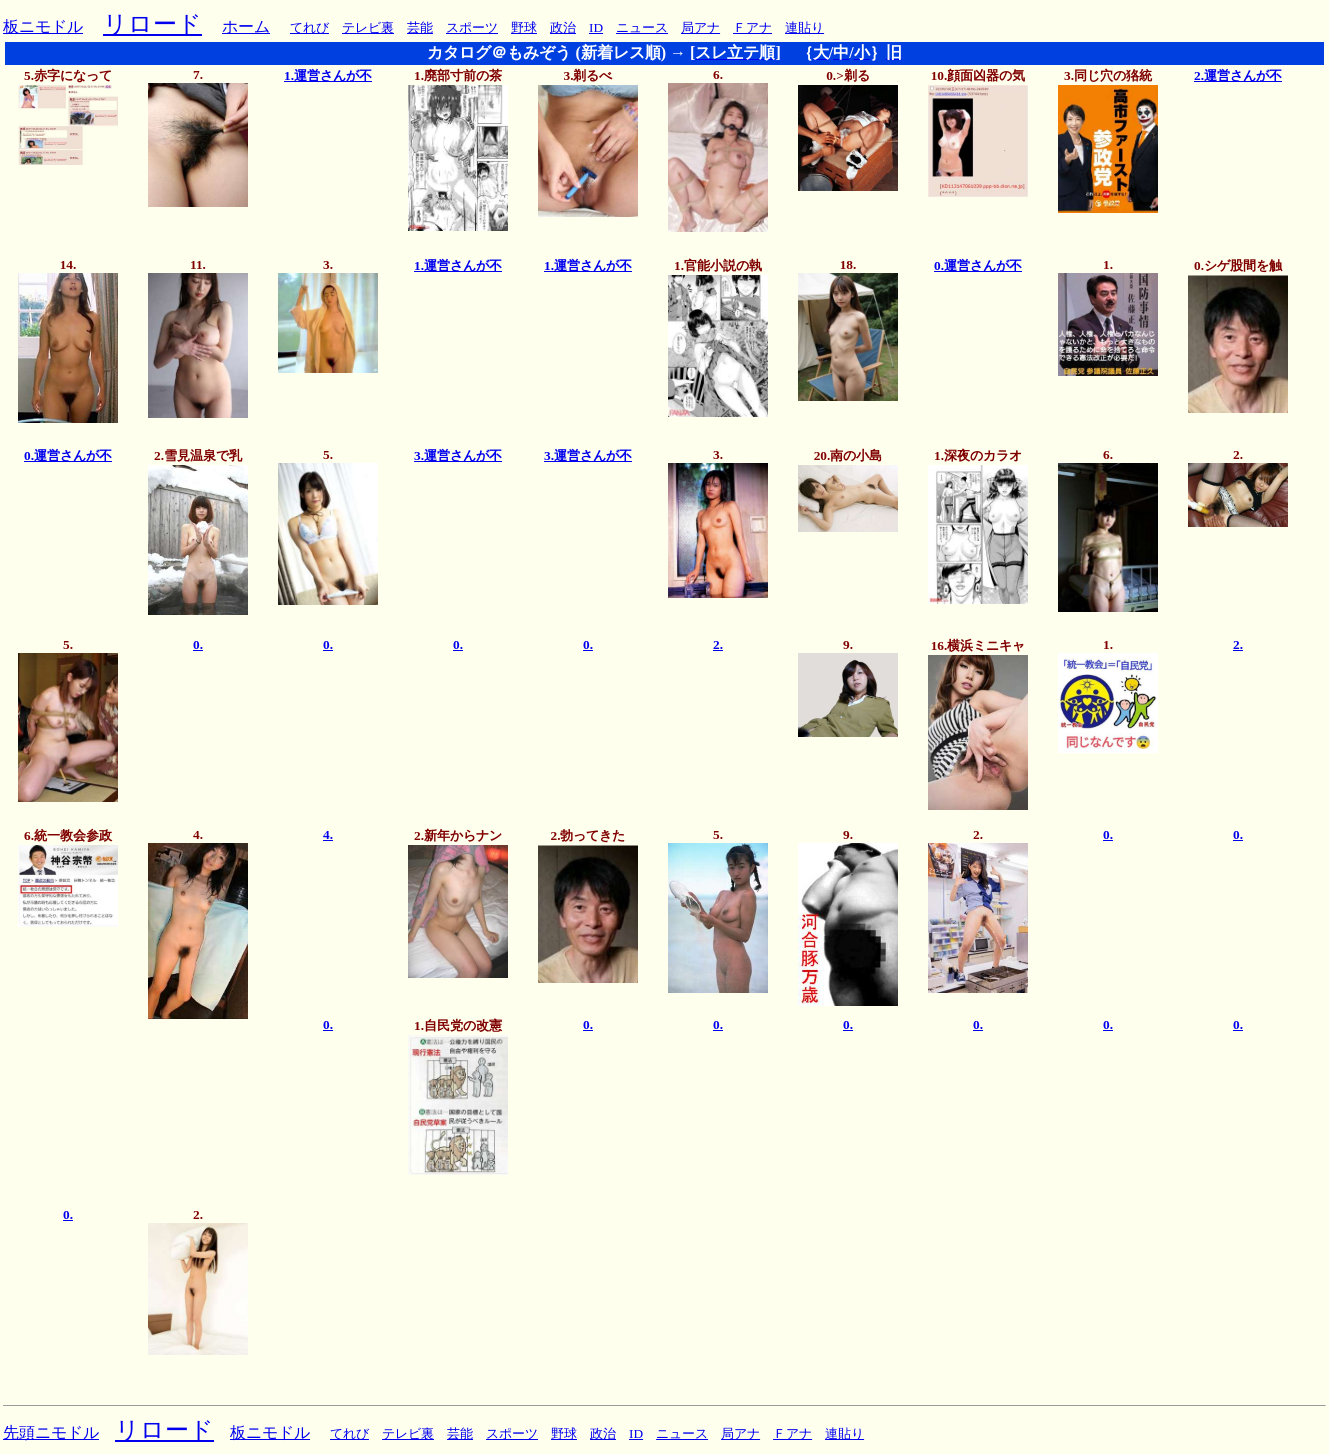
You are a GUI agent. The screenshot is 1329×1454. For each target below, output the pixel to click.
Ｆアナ (752, 27)
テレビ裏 (368, 27)
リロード (152, 24)
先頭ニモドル (51, 1432)
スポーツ (472, 27)
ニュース (642, 27)
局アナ (700, 27)
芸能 (420, 27)
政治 (563, 27)
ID (596, 27)
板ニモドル (43, 26)
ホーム (246, 26)
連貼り (804, 27)
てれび (309, 27)
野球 (524, 27)
